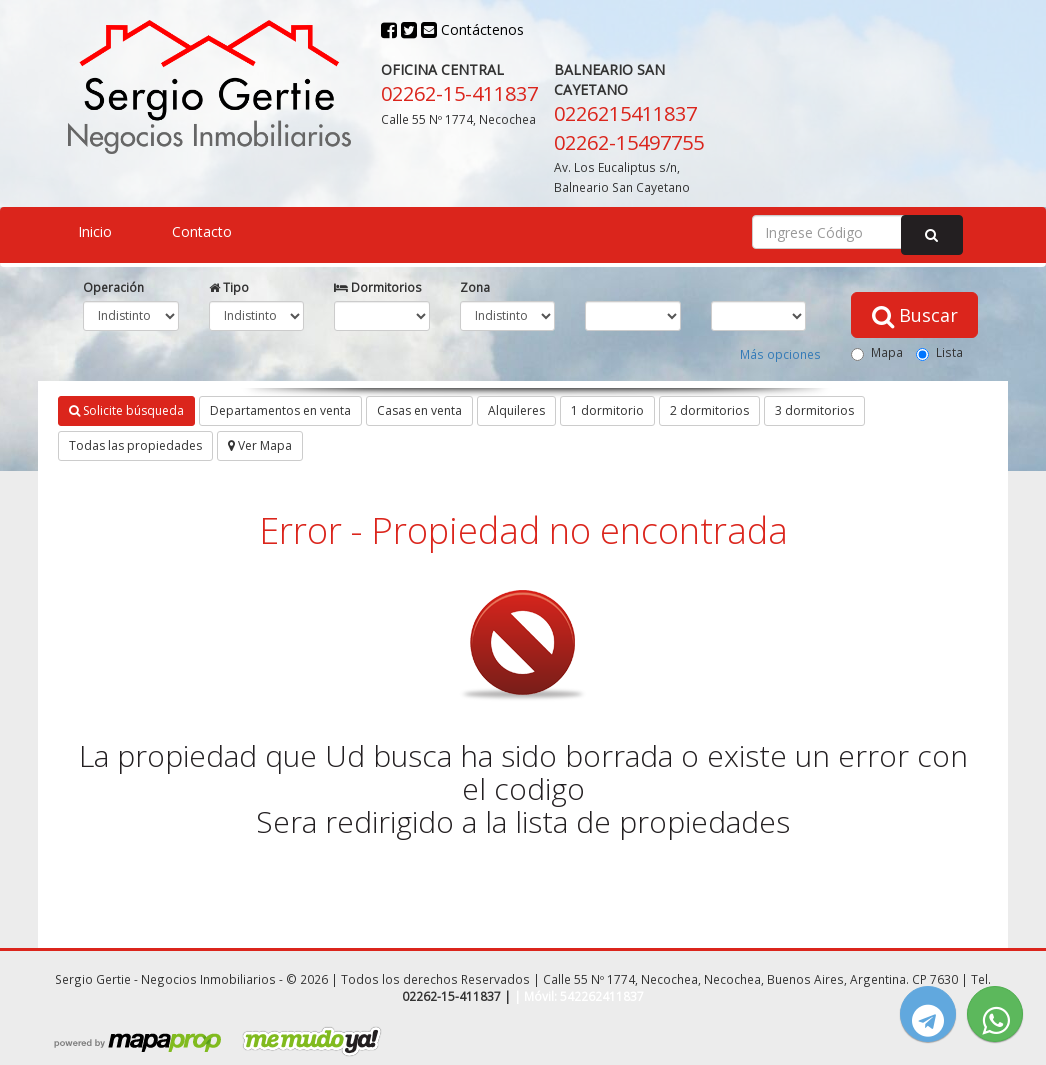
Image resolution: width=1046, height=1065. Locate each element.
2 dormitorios (709, 410)
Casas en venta (419, 410)
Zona (475, 287)
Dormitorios (378, 287)
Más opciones (780, 354)
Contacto (202, 231)
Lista (939, 352)
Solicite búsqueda (126, 410)
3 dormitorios (814, 410)
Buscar (915, 315)
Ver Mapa (260, 445)
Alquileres (516, 410)
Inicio (95, 231)
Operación (113, 287)
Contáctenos (472, 29)
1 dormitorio (607, 410)
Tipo (229, 287)
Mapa (877, 352)
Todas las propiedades (135, 445)
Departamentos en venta (280, 410)
